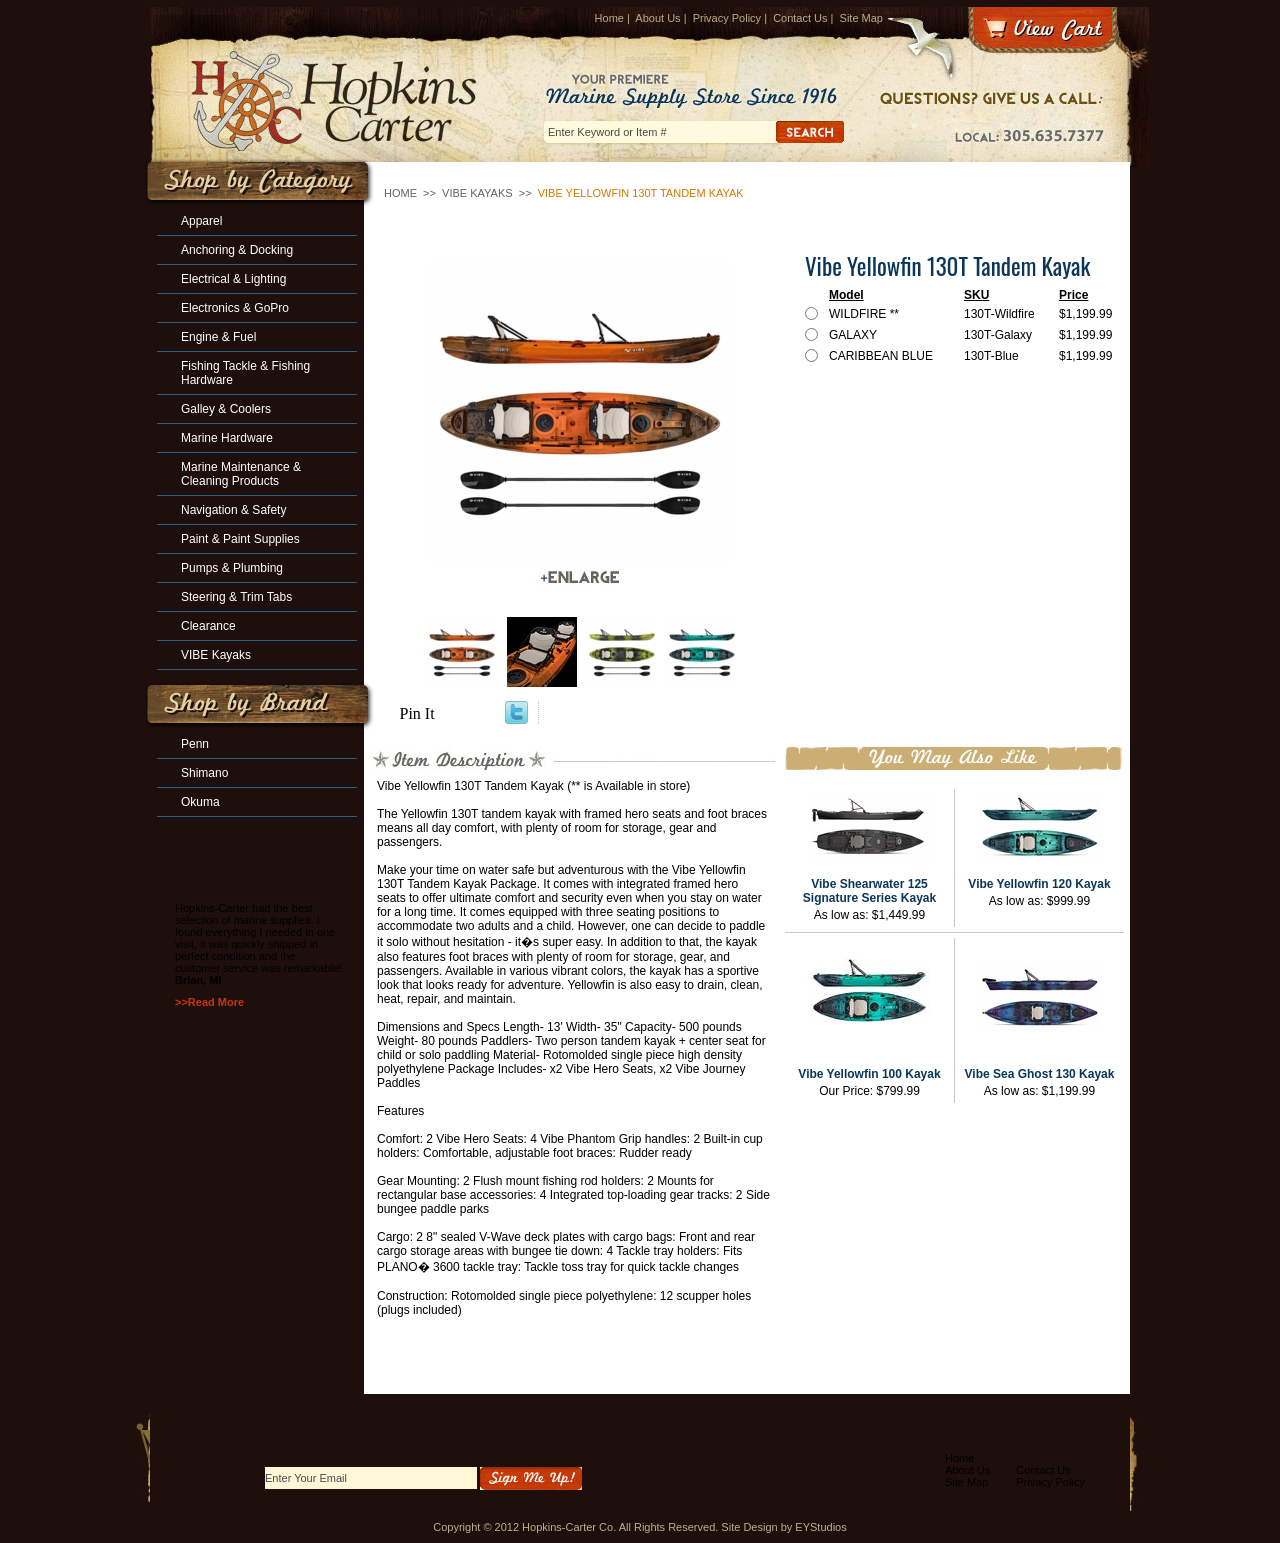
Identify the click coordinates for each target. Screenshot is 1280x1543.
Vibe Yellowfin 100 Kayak (869, 1074)
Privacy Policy (727, 18)
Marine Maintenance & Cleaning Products (241, 474)
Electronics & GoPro (235, 308)
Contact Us (800, 18)
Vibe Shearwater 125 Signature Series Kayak (869, 891)
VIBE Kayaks (477, 193)
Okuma (200, 802)
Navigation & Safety (233, 510)
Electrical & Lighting (233, 279)
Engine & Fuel (218, 337)
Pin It (417, 713)
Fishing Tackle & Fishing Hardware (245, 373)
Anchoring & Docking (237, 250)
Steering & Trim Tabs (236, 597)
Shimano (204, 773)
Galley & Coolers (226, 409)
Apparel (201, 221)
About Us (657, 18)
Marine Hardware (227, 438)
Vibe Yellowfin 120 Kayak (1039, 884)
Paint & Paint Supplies (240, 539)
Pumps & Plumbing (232, 568)
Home (609, 18)
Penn (195, 744)
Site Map (861, 18)
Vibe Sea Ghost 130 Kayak (1040, 1074)
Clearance (208, 626)
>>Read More (209, 1002)
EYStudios (820, 1527)
